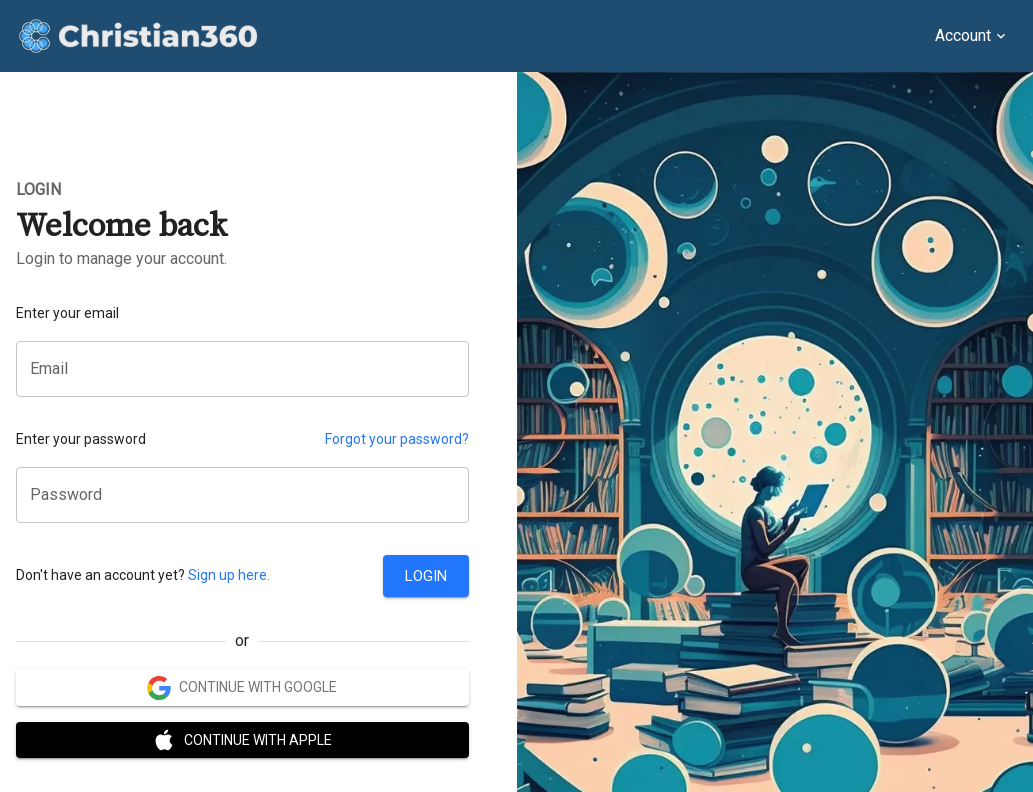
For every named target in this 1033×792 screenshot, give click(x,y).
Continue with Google (242, 687)
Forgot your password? (397, 439)
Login (426, 576)
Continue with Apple (242, 740)
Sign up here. (229, 575)
